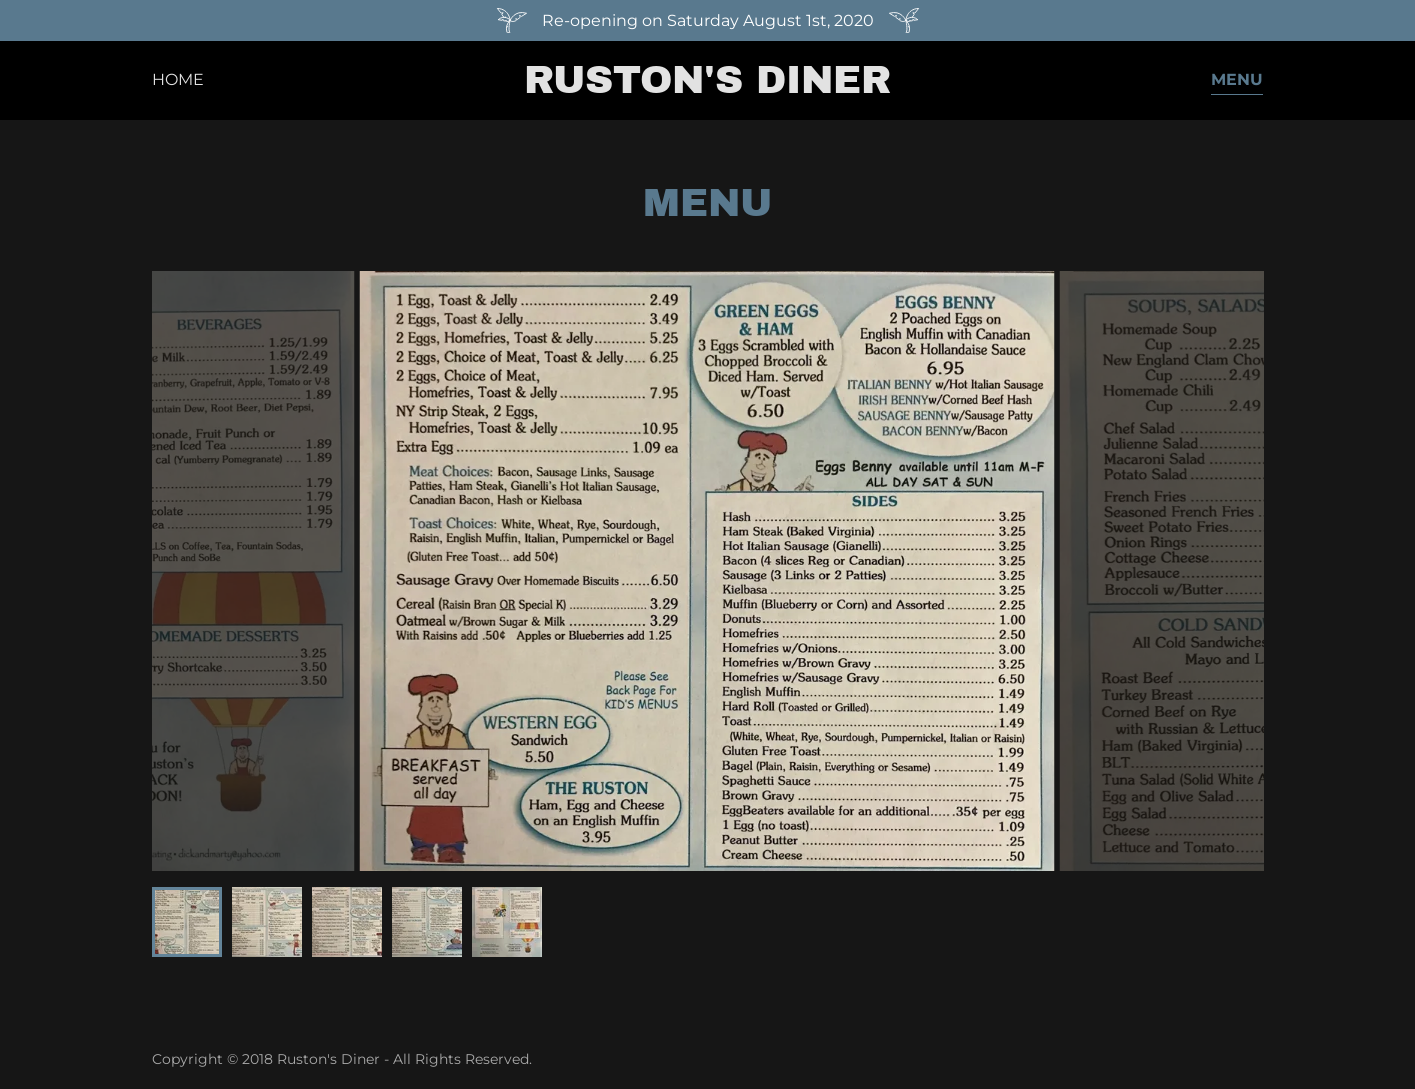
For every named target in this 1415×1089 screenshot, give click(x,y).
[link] (707, 87)
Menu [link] (1237, 79)
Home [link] (178, 79)
